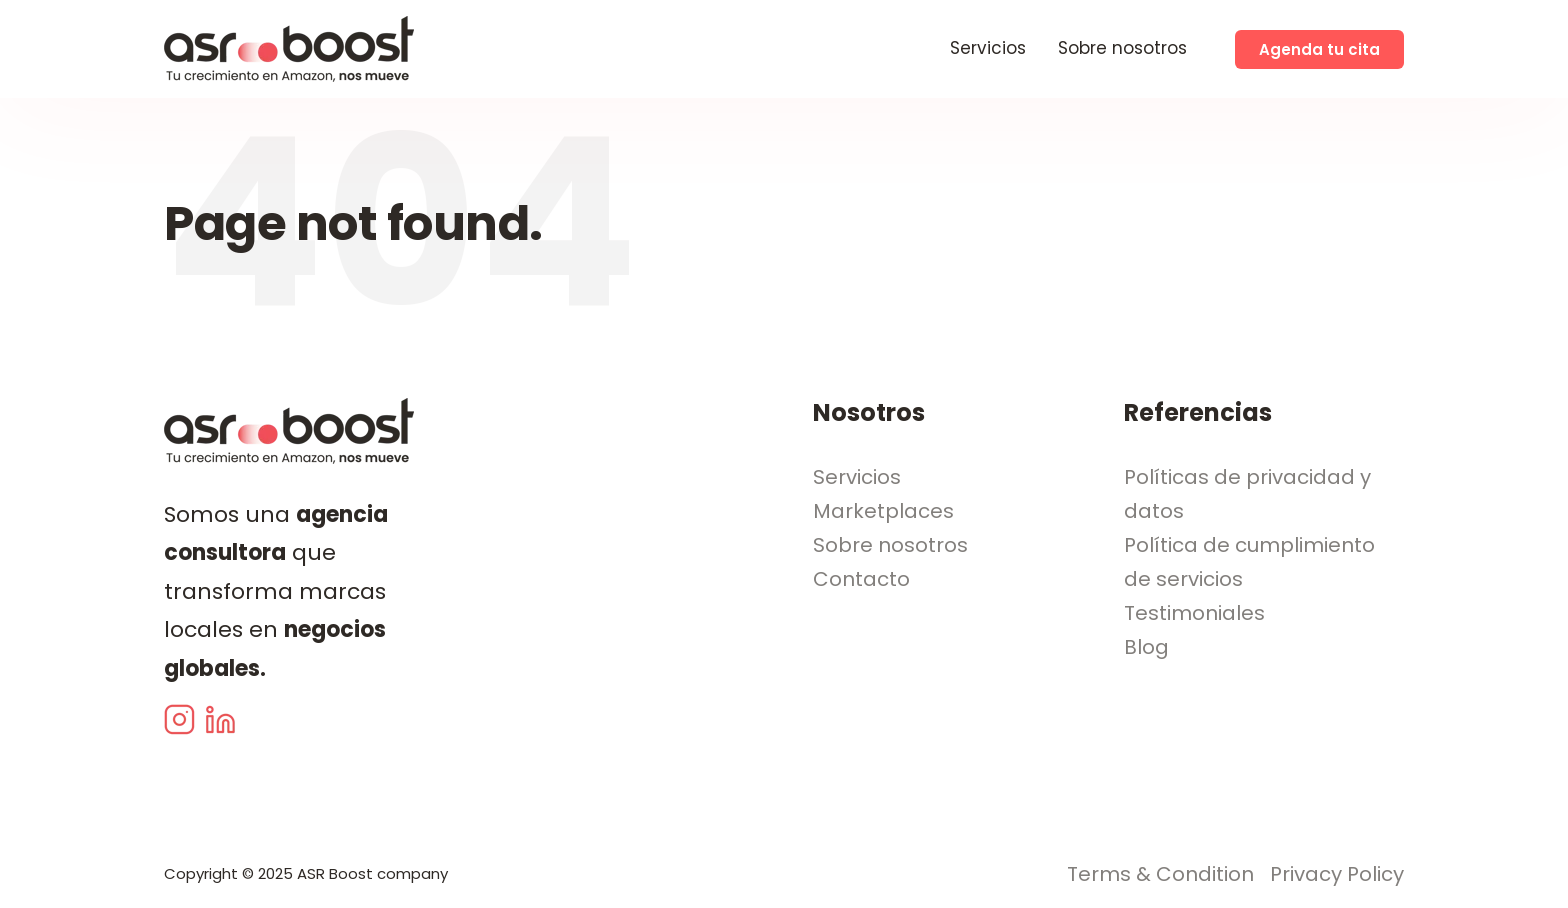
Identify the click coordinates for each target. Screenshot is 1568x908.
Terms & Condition (1160, 874)
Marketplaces (883, 511)
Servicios (988, 48)
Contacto (861, 579)
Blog (1146, 647)
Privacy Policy (1337, 874)
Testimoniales (1194, 613)
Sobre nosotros (1122, 48)
